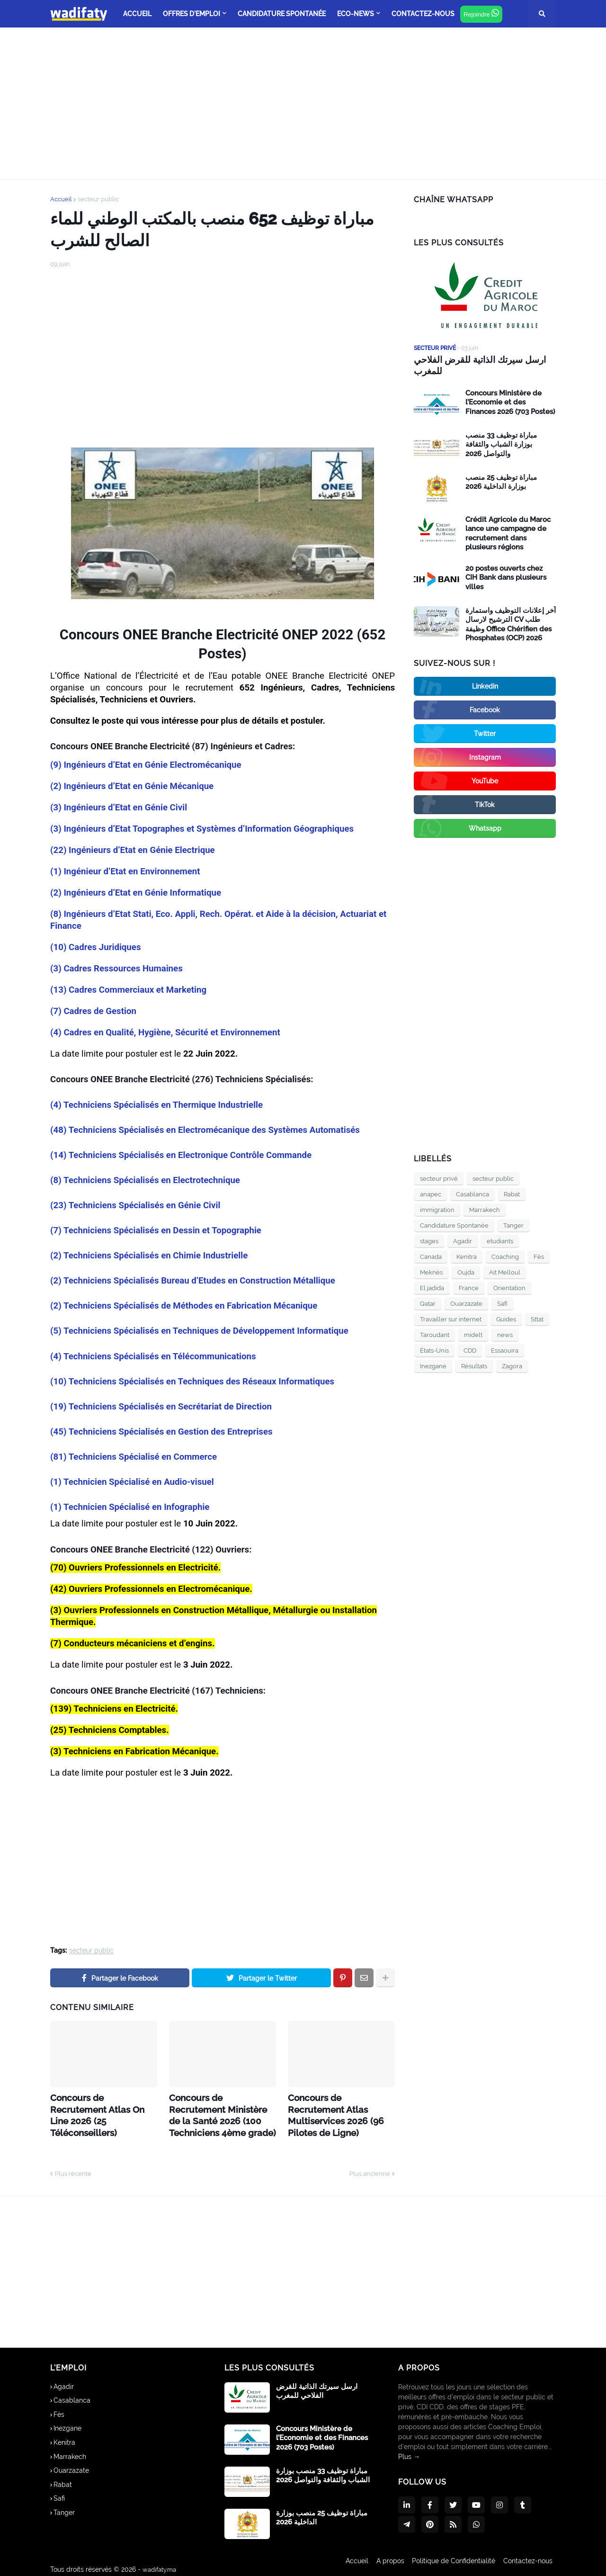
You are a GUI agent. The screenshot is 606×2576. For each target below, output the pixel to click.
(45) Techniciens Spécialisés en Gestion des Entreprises (161, 1432)
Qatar (428, 1302)
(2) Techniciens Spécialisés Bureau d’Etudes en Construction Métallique (192, 1280)
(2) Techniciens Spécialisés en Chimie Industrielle (149, 1255)
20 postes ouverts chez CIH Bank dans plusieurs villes (505, 576)
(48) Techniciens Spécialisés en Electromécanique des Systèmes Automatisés (205, 1130)
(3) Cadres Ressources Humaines (116, 968)
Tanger (513, 1224)
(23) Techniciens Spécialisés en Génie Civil (135, 1205)
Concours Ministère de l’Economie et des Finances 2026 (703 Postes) (510, 400)
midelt (473, 1333)
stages (429, 1239)
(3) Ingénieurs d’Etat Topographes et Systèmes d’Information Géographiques (202, 829)
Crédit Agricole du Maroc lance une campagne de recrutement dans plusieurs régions (508, 532)
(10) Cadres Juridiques (95, 947)
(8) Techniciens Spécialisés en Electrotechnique (145, 1180)
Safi (502, 1302)
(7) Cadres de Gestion (93, 1011)
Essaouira (504, 1349)
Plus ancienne (369, 2167)
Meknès (431, 1271)
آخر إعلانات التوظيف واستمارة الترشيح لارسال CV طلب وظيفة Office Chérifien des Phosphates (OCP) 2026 (510, 623)
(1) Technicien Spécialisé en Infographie (129, 1507)
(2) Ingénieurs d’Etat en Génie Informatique (135, 893)
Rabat (512, 1192)
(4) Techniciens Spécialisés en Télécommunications (153, 1356)
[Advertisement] (303, 103)
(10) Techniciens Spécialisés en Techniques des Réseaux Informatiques (192, 1381)
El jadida (432, 1286)
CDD (469, 1349)
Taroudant (434, 1333)
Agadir (462, 1239)
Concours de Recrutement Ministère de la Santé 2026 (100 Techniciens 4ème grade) (217, 2111)
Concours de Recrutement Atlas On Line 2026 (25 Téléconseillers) (98, 2106)
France (469, 1286)
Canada (431, 1255)
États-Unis (434, 1349)
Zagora (512, 1364)
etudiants (500, 1239)
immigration (437, 1208)
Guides (506, 1317)
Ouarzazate (466, 1302)
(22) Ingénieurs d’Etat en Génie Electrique (132, 850)
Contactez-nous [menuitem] (423, 14)
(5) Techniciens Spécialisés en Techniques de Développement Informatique (199, 1331)
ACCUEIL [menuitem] (137, 14)
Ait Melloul (504, 1271)
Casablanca (472, 1192)
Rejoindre (481, 13)
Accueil (61, 199)
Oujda (465, 1271)
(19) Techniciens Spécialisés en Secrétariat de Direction (161, 1406)
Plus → (409, 2449)
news (505, 1333)
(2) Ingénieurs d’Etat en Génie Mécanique (132, 786)
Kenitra (466, 1255)
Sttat (537, 1317)
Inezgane (433, 1364)
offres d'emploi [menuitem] (191, 14)
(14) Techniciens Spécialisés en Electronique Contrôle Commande (181, 1155)
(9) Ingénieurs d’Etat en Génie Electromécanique (145, 765)
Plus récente (73, 2167)
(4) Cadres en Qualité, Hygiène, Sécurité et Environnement (165, 1032)
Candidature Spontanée (454, 1224)
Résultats (474, 1364)
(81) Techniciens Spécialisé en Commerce (133, 1457)
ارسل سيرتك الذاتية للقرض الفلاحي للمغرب (475, 364)
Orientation (509, 1286)
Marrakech (484, 1208)
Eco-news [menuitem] (355, 14)
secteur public (98, 199)
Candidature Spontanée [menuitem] (282, 14)
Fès (539, 1255)
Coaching (505, 1255)
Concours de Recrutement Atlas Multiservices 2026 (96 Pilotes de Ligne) (339, 2106)
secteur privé (439, 1177)
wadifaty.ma (161, 2562)
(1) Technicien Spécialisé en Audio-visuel (132, 1482)
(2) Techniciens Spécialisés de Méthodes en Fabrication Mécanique (183, 1306)
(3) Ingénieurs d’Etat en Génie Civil (118, 807)
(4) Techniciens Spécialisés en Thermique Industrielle (156, 1105)
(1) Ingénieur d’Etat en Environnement (125, 871)
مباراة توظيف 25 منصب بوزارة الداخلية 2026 (501, 481)
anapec (430, 1192)
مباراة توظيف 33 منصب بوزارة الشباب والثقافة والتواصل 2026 (501, 443)
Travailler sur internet (450, 1317)
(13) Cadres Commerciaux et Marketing (128, 990)
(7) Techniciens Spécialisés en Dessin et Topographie (155, 1230)
